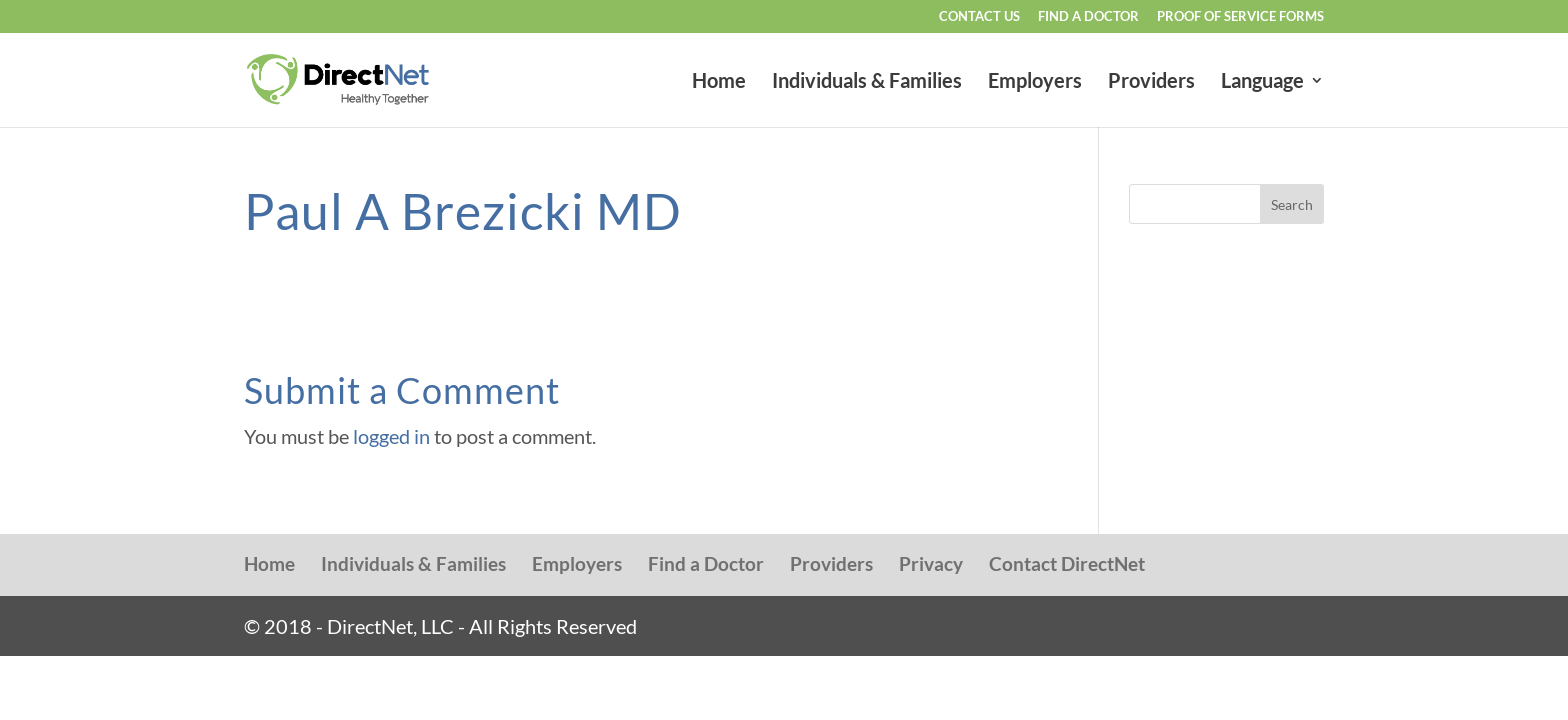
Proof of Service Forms (1240, 17)
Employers (1035, 82)
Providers (1151, 82)
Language (1262, 82)
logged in (391, 436)
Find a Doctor (1088, 17)
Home (719, 82)
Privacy (931, 563)
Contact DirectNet (1067, 563)
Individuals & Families (867, 82)
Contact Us (979, 17)
